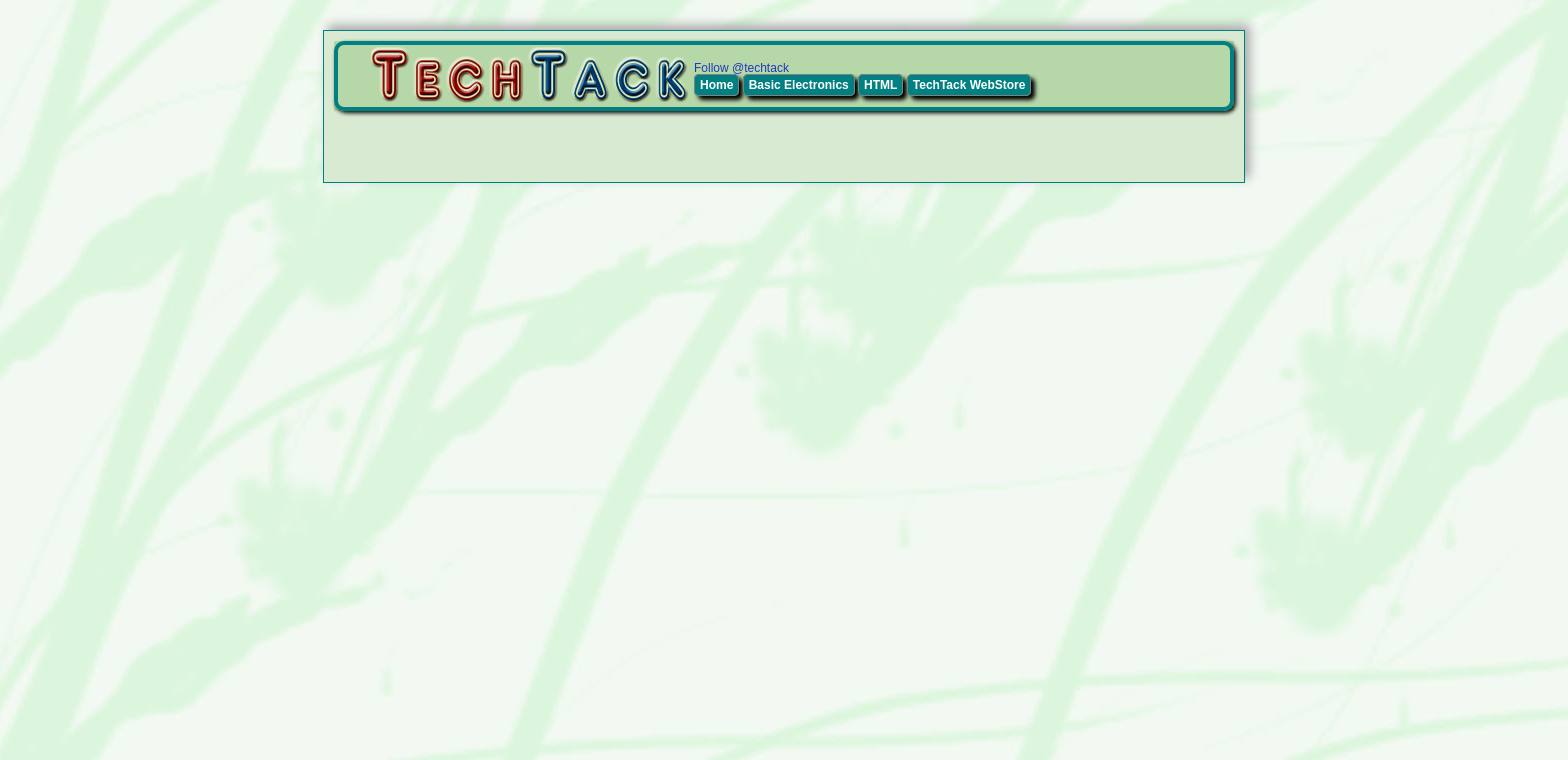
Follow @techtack (741, 68)
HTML (880, 85)
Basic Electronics (799, 85)
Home (716, 85)
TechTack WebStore (969, 85)
